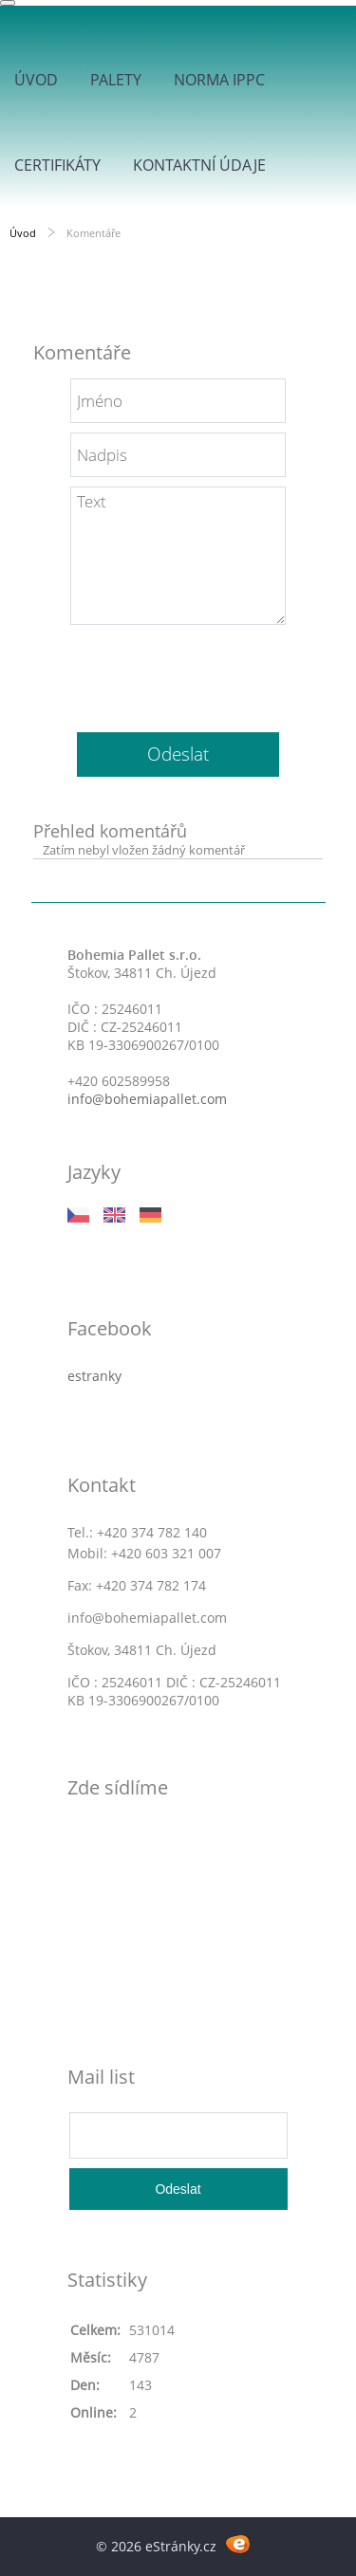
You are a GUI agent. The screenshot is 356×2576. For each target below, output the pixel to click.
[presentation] (178, 671)
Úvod (36, 79)
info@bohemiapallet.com (147, 1099)
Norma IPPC (219, 79)
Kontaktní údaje (199, 165)
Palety (115, 79)
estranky (94, 1376)
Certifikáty (57, 165)
